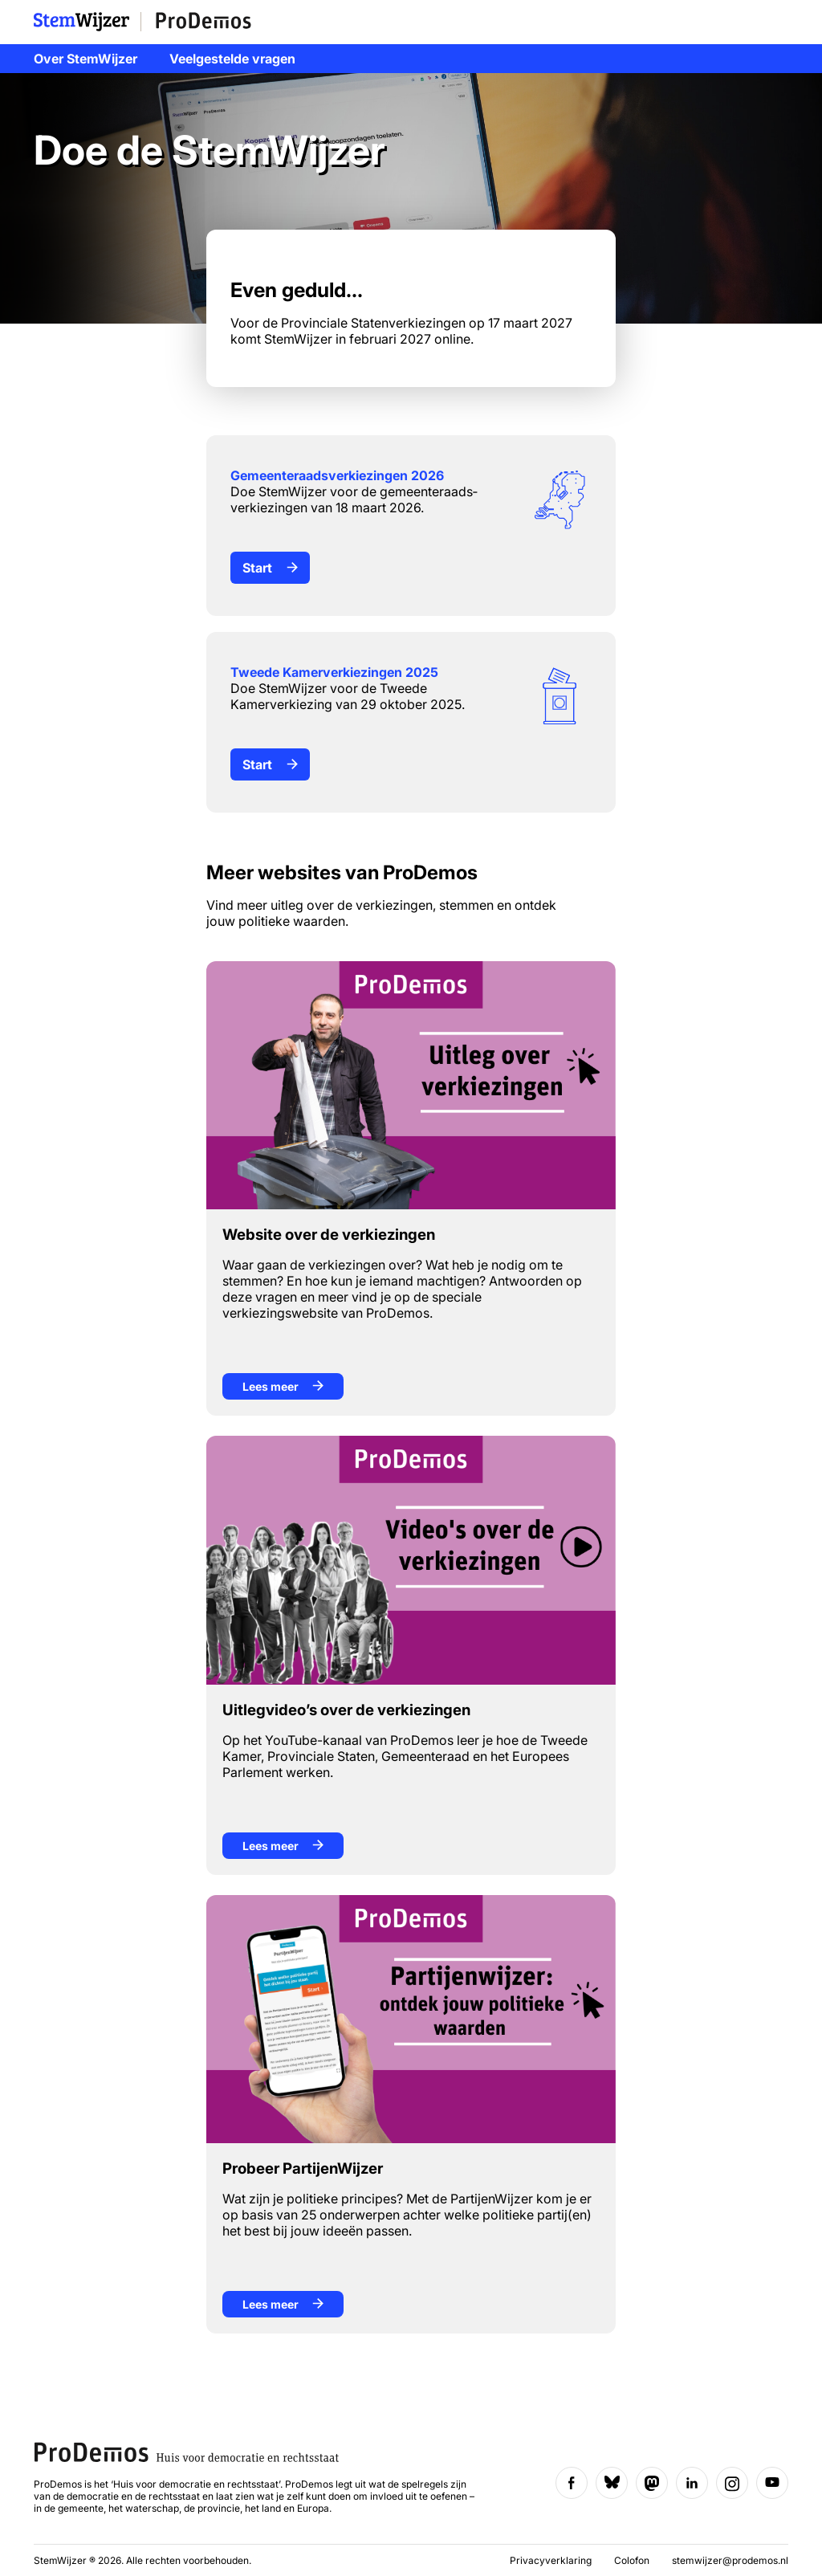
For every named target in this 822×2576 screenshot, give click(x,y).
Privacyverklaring (552, 2560)
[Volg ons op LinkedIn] (692, 2483)
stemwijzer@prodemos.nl (730, 2560)
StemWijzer (87, 21)
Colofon (633, 2560)
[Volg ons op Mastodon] (652, 2483)
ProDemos (203, 21)
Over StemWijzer (85, 59)
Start (270, 568)
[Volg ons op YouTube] (772, 2483)
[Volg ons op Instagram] (732, 2483)
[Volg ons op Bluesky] (612, 2483)
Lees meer (283, 1386)
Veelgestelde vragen (232, 59)
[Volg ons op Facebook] (571, 2483)
